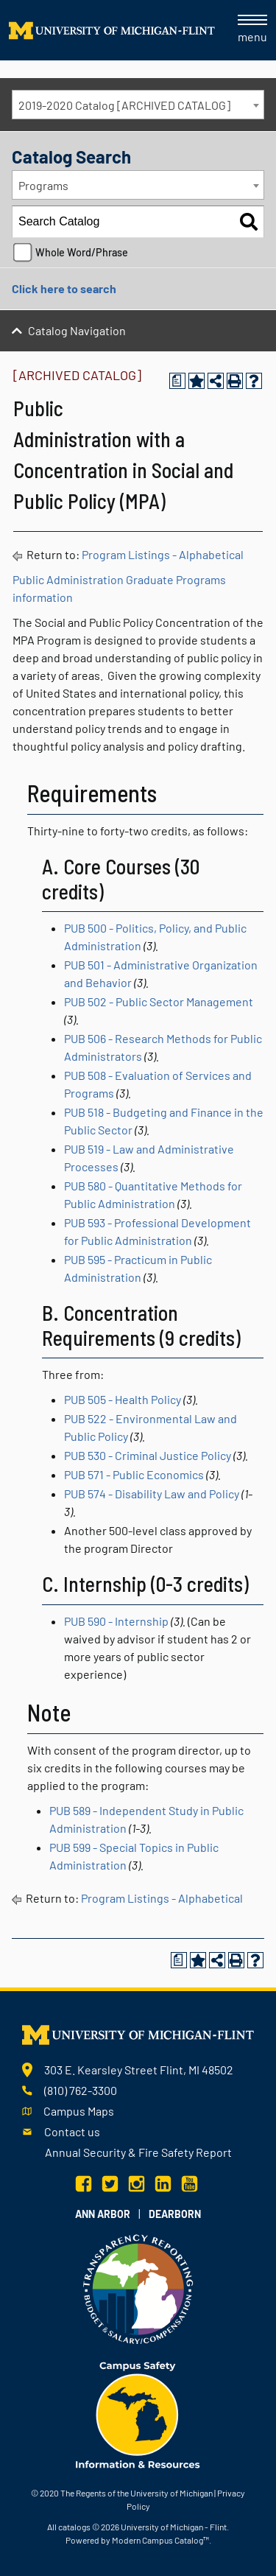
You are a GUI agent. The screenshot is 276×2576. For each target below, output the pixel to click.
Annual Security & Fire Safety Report (138, 2152)
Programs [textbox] (43, 185)
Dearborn (175, 2214)
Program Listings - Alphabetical (163, 554)
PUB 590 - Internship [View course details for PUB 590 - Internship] (116, 1621)
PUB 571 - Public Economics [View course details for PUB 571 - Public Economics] (134, 1474)
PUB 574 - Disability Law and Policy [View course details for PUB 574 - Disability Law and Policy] (151, 1494)
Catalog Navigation (77, 330)
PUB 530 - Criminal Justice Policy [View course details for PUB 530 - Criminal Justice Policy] (147, 1455)
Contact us (72, 2131)
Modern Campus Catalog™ (160, 2540)
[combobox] (138, 104)
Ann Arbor (102, 2214)
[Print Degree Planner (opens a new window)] (177, 381)
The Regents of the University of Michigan (136, 2493)
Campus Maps (78, 2111)
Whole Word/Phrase (81, 252)
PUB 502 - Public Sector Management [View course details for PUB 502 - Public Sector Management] (158, 1001)
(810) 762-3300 (80, 2090)
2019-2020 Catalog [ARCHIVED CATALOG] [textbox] (124, 105)
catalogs (74, 2526)
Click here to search (64, 288)
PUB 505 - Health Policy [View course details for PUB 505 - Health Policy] (122, 1399)
